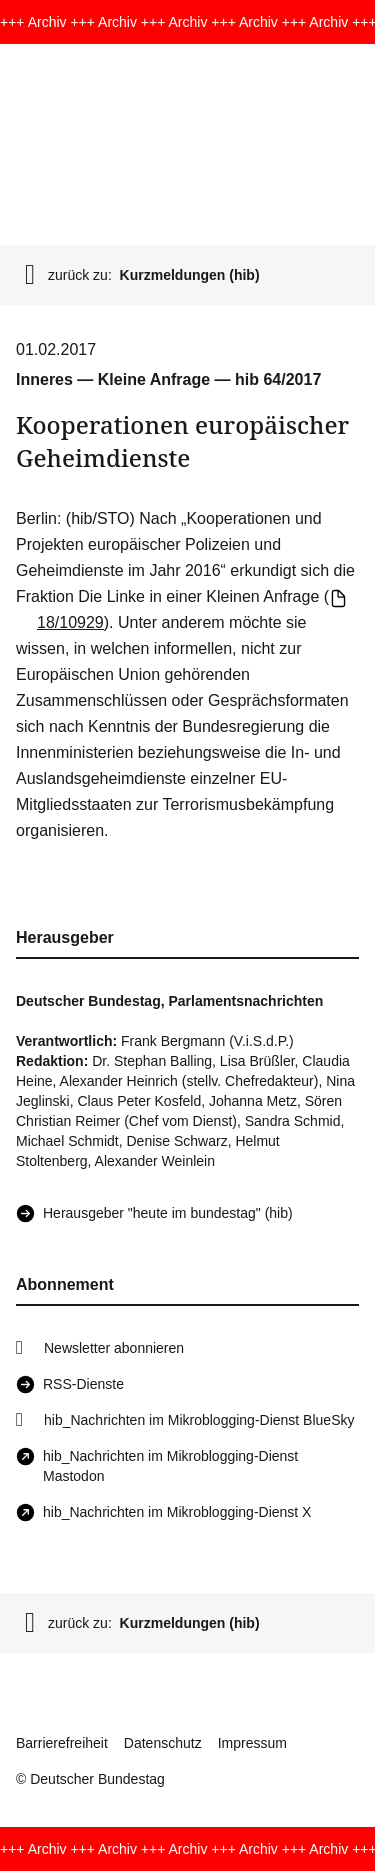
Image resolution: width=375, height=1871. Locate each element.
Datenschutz (163, 1743)
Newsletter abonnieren (114, 1348)
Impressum (252, 1743)
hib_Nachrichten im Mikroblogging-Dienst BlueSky (199, 1420)
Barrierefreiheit (62, 1743)
